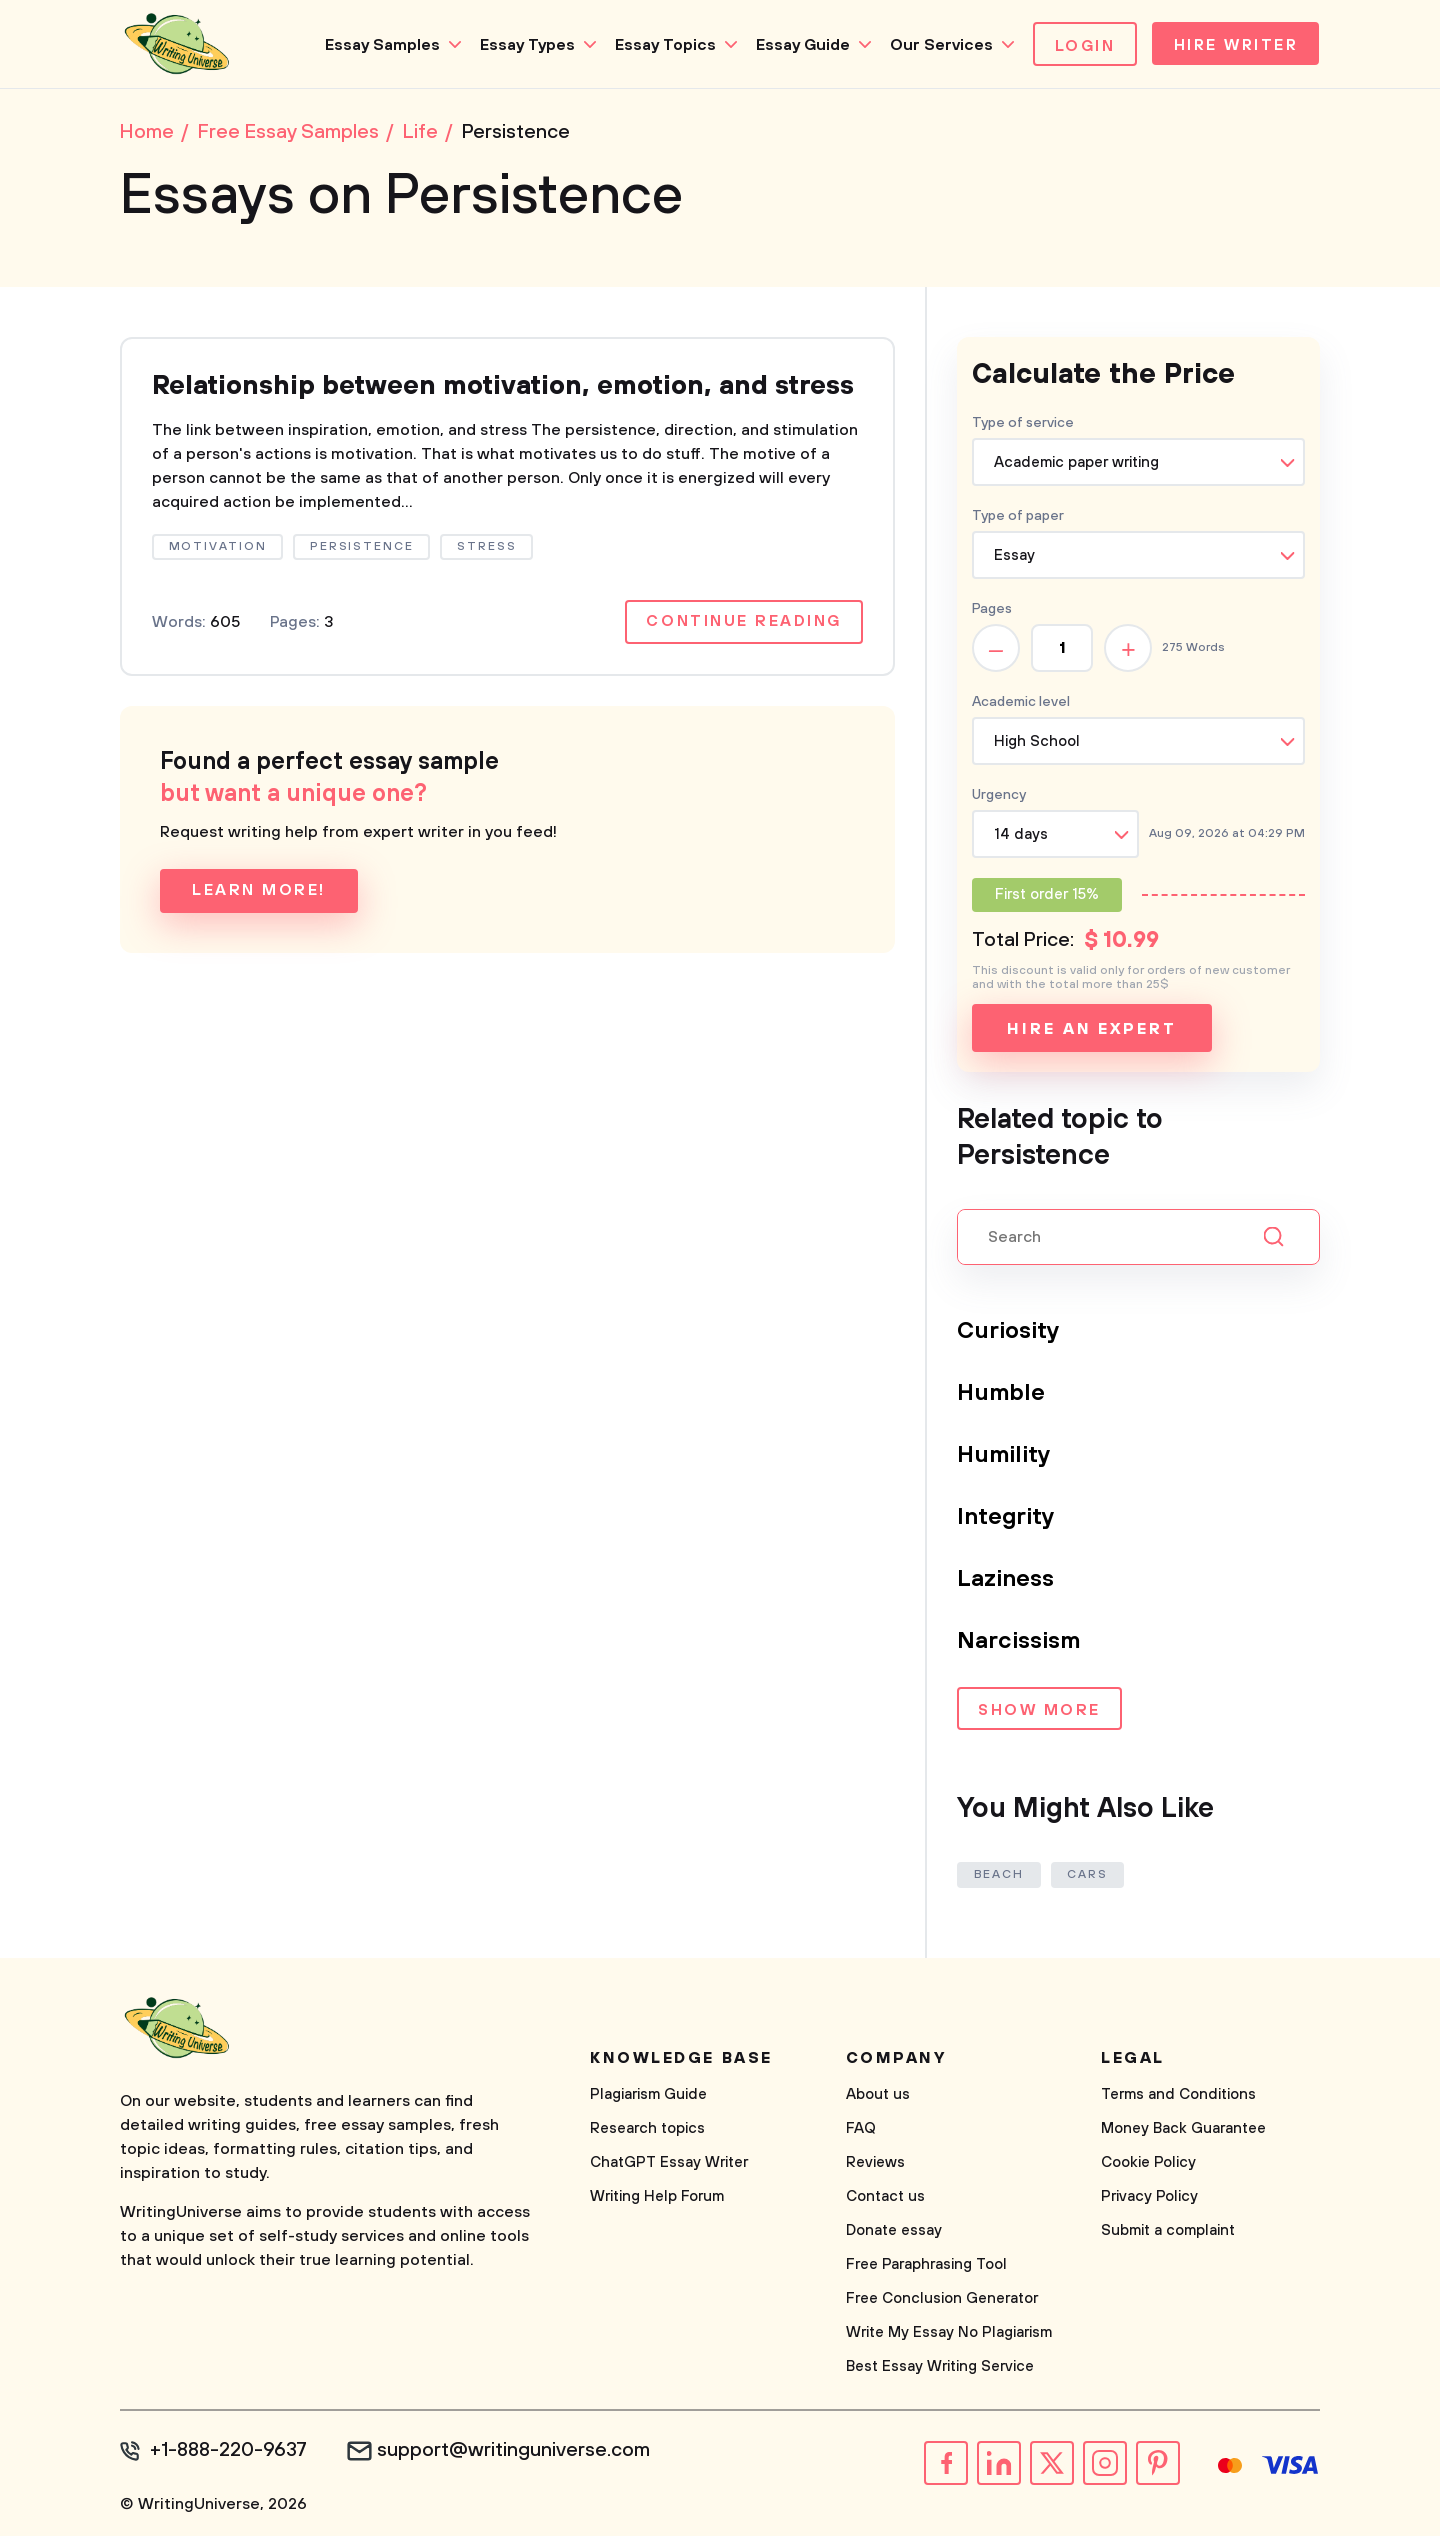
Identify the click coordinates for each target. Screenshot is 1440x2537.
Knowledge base (681, 2060)
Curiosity (1009, 1333)
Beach (999, 1876)
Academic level (1021, 704)
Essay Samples (376, 45)
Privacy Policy (1149, 2198)
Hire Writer (1233, 46)
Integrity (1007, 1519)
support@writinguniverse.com (517, 2453)
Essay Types (521, 45)
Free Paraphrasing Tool (926, 2266)
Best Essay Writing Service (940, 2368)
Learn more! (259, 931)
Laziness (1006, 1581)
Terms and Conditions (1178, 2096)
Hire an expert (1091, 1031)
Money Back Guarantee (1183, 2130)
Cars (1089, 1876)
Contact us (885, 2198)
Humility (1005, 1457)
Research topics (647, 2130)
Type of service (1023, 425)
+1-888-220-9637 (230, 2453)
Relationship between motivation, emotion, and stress (477, 406)
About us (878, 2096)
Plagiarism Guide (648, 2096)
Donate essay (894, 2232)
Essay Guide (797, 45)
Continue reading (743, 662)
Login (1079, 46)
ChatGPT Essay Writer (669, 2164)
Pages (992, 611)
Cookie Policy (1148, 2164)
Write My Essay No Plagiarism (949, 2334)
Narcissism (1019, 1643)
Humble (1001, 1395)
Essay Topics (659, 45)
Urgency (999, 797)
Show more (1039, 1713)
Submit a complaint (1168, 2232)
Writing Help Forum (657, 2198)
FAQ (861, 2130)
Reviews (875, 2164)
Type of (1018, 518)
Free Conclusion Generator (942, 2300)
